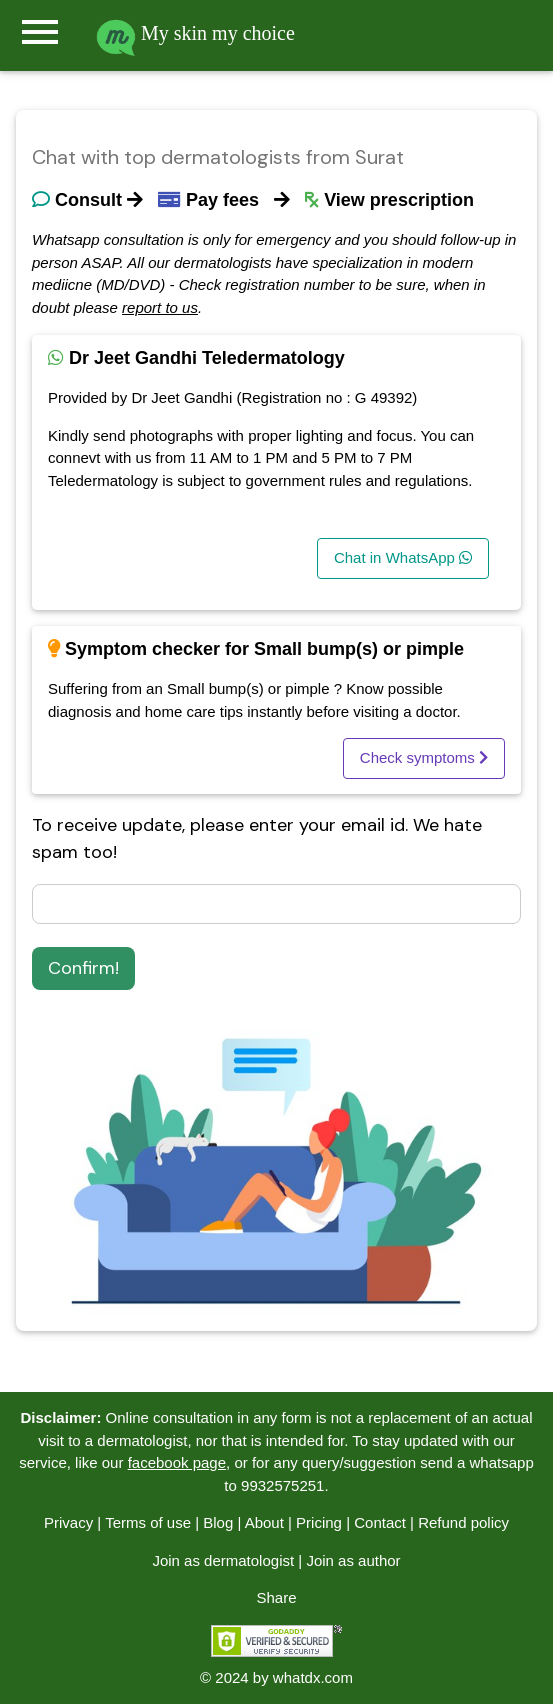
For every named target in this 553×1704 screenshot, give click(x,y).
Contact (380, 1522)
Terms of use (148, 1522)
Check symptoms (424, 757)
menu (40, 32)
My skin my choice (195, 33)
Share (276, 1597)
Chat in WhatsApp (403, 557)
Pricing (319, 1522)
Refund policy (463, 1522)
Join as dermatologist (223, 1560)
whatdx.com (313, 1677)
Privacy (68, 1522)
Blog (218, 1522)
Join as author (353, 1560)
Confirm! (83, 968)
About (264, 1522)
